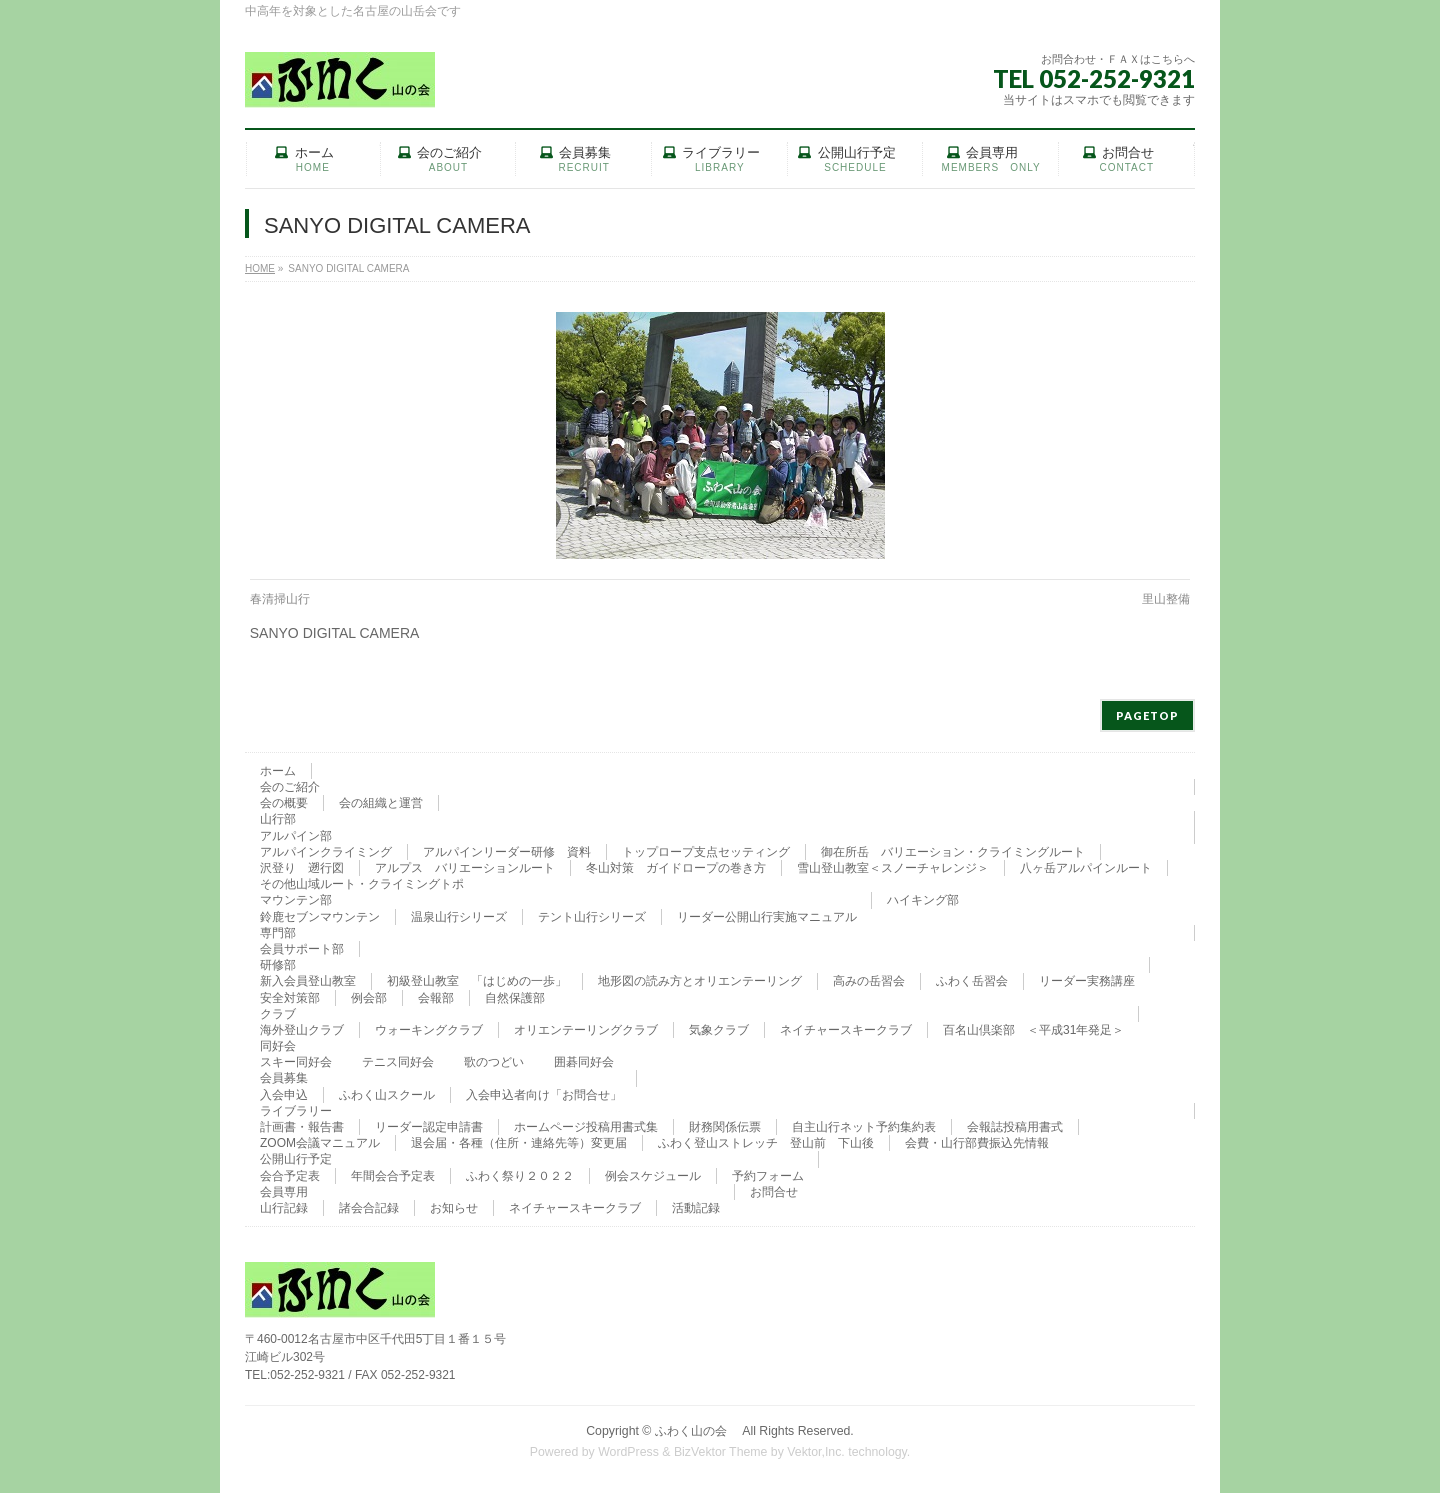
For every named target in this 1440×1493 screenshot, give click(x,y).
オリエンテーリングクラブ (586, 1030)
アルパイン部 (296, 836)
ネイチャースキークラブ (846, 1030)
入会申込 (284, 1095)
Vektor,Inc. (816, 1452)
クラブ (278, 1014)
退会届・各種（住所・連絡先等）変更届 (519, 1143)
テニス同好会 (398, 1062)
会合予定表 (290, 1176)
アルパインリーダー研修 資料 (507, 852)
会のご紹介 (290, 787)
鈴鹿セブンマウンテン (320, 917)
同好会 (278, 1046)
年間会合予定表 (393, 1176)
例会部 (369, 998)
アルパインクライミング (326, 852)
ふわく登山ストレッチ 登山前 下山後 (766, 1143)
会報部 (436, 998)
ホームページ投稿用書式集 (586, 1127)
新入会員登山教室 (308, 981)
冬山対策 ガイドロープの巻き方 (676, 868)
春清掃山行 (280, 599)
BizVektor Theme (721, 1452)
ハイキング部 (923, 900)
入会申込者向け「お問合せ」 (544, 1095)
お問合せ (774, 1192)
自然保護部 (515, 998)
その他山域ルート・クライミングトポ (362, 884)
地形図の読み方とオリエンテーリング (700, 981)
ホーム (278, 771)
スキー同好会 (296, 1062)
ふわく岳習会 (972, 981)
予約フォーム (768, 1176)
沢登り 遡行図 (302, 868)
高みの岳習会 (869, 981)
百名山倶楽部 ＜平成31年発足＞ (1033, 1030)
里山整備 (1166, 599)
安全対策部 (290, 998)
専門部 (278, 933)
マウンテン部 (296, 900)
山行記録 (284, 1208)
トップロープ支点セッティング (706, 852)
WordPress (628, 1452)
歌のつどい (494, 1062)
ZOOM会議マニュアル (320, 1143)
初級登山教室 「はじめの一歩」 (477, 981)
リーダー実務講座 (1087, 981)
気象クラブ (719, 1030)
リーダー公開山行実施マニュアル (767, 917)
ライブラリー (296, 1111)
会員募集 (284, 1078)
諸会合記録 (369, 1208)
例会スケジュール (653, 1176)
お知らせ (454, 1208)
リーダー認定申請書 (429, 1127)
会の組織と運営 (381, 803)
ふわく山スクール (387, 1095)
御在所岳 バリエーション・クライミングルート (953, 852)
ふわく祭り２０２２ (520, 1176)
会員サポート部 (302, 949)
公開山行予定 (296, 1159)
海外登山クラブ (302, 1030)
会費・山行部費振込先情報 (977, 1143)
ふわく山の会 (697, 1431)
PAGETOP (1147, 715)
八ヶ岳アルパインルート (1086, 868)
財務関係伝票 (725, 1127)
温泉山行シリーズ (459, 917)
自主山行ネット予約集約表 (864, 1127)
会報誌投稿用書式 (1015, 1127)
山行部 (278, 819)
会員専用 (284, 1192)
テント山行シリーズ (592, 917)
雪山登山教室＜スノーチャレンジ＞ (893, 868)
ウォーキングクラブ (429, 1030)
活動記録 (696, 1208)
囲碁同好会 (584, 1062)
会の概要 (284, 803)
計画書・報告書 (302, 1127)
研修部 (278, 965)
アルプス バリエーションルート (465, 868)
